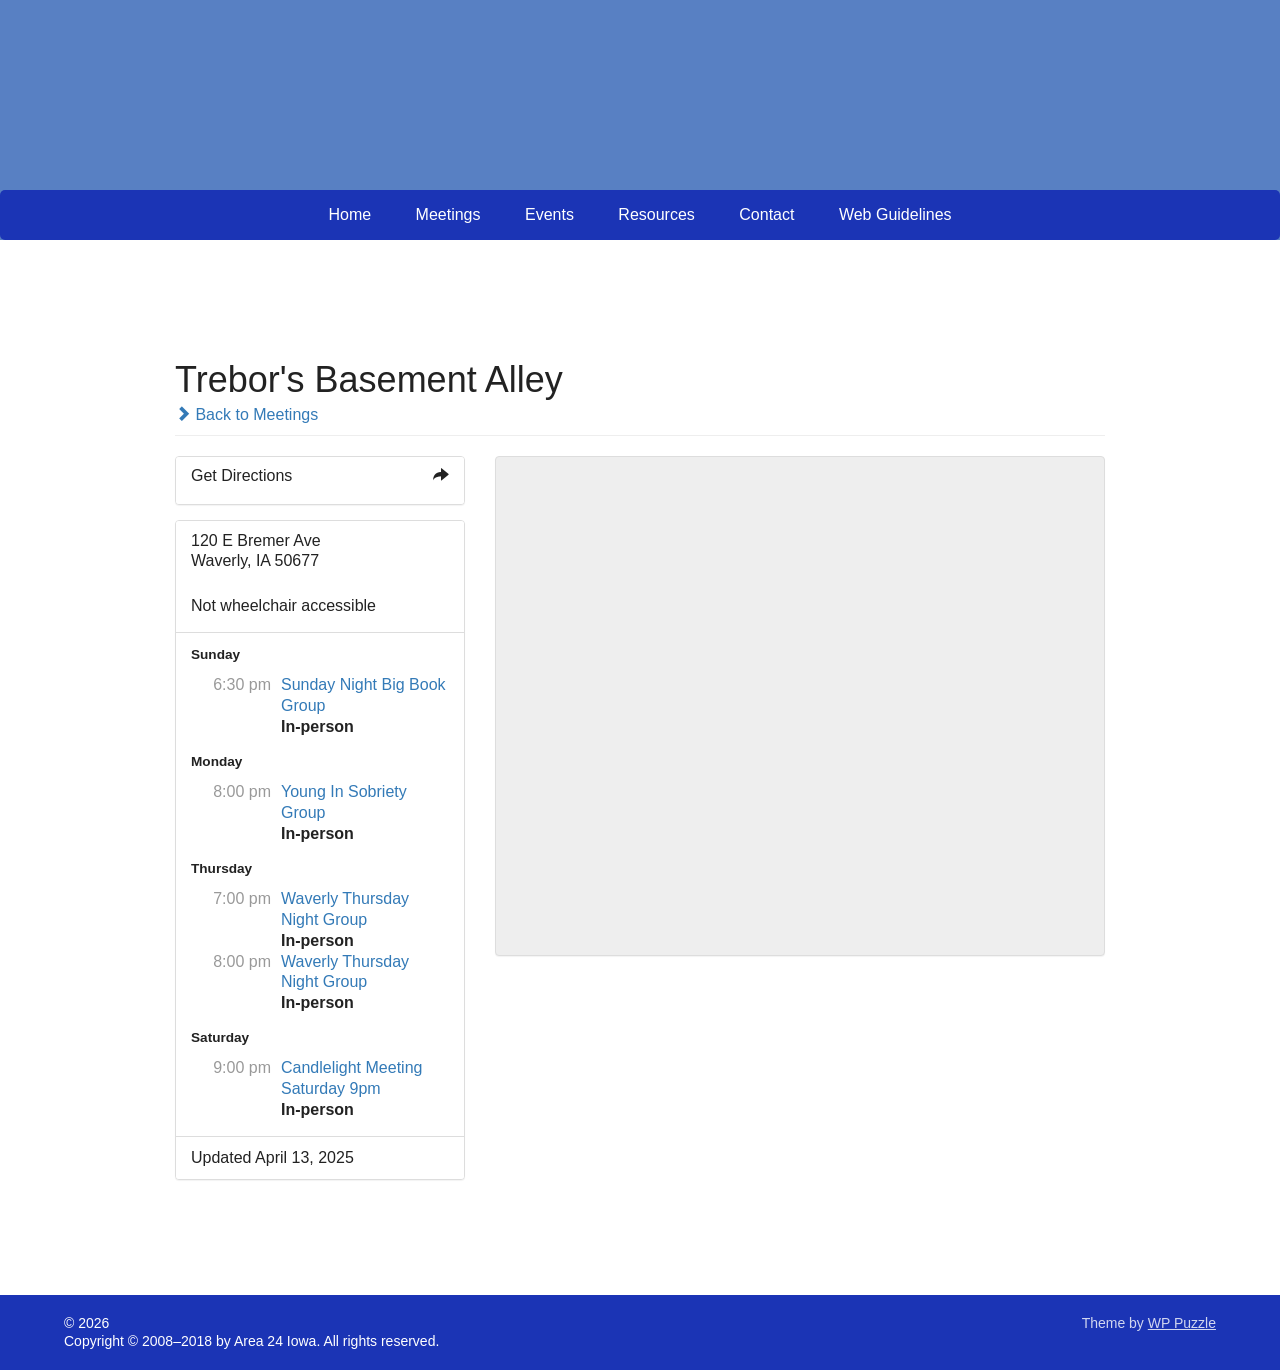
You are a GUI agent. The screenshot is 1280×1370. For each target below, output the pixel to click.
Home (349, 214)
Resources (656, 214)
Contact (766, 214)
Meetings (448, 214)
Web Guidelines (895, 214)
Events (549, 214)
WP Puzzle (1182, 1323)
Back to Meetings (246, 414)
